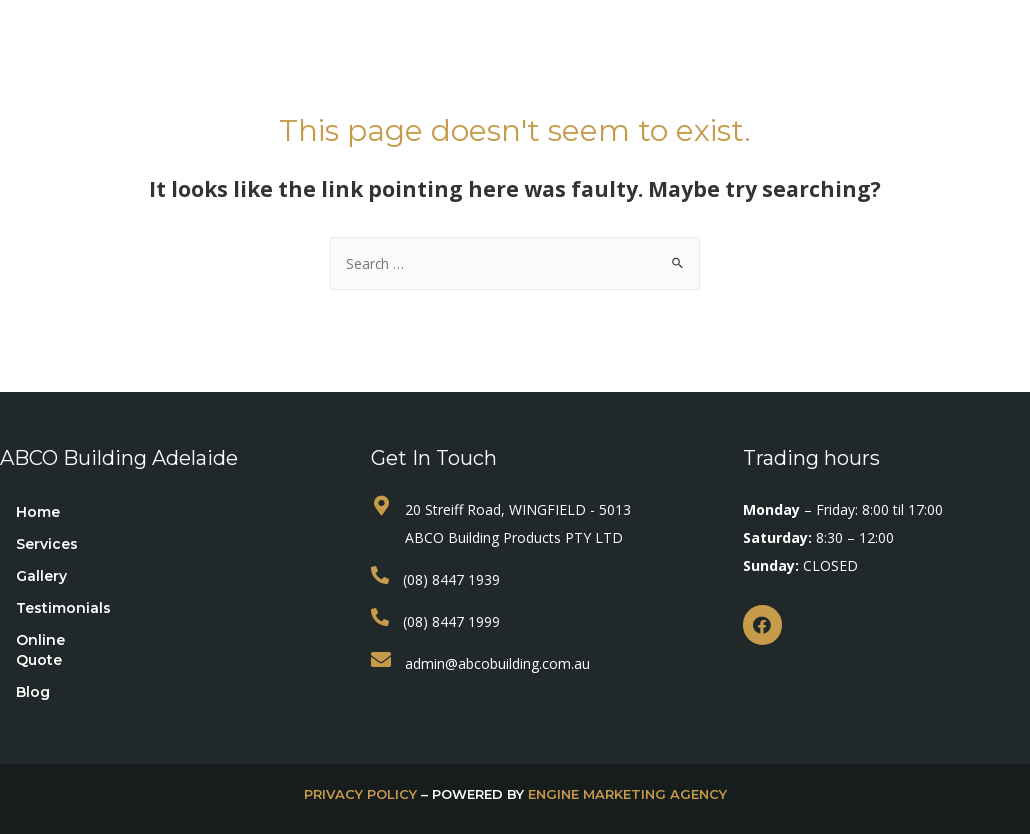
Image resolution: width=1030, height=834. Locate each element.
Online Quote (684, 47)
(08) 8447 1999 (451, 621)
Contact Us (514, 87)
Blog (787, 47)
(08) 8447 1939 (451, 579)
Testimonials (551, 47)
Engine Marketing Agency (627, 794)
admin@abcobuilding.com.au (497, 663)
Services (336, 48)
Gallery (439, 47)
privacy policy (360, 794)
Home (243, 47)
